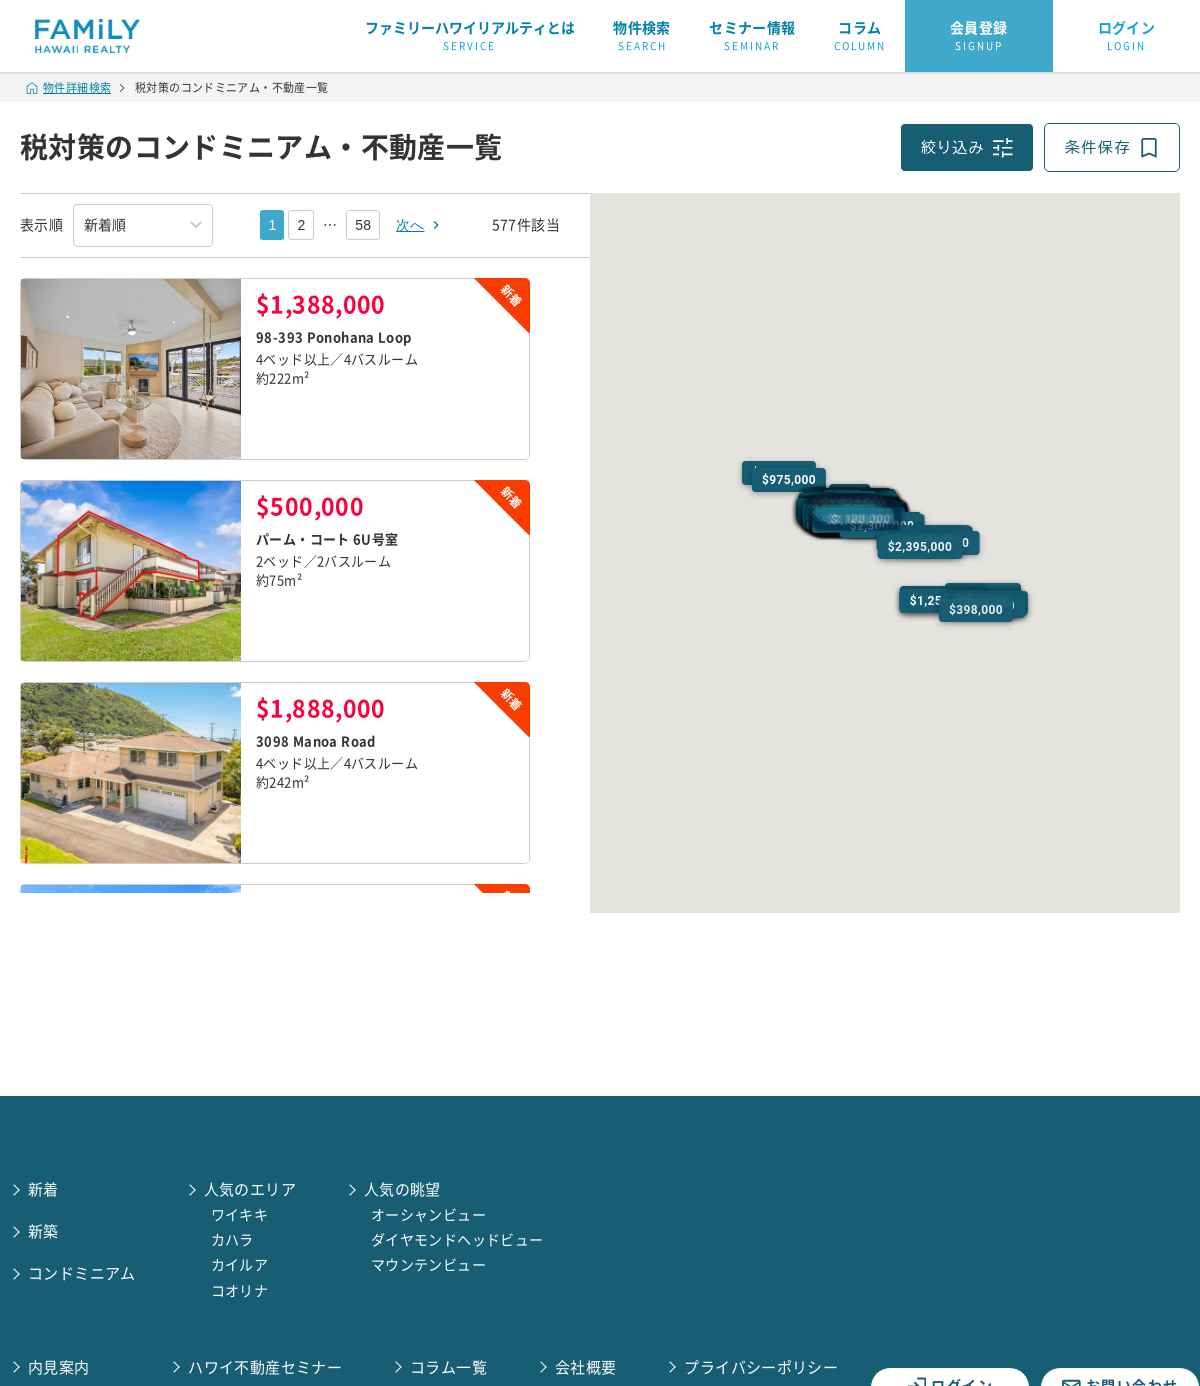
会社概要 (586, 1367)
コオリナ (240, 1291)
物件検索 (642, 37)
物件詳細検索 (69, 87)
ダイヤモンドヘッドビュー (457, 1240)
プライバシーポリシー (761, 1367)
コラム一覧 (448, 1367)
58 (363, 225)
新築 (43, 1231)
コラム (860, 37)
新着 (43, 1189)
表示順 (41, 225)
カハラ (232, 1240)
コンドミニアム (82, 1273)
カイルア (240, 1265)
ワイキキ (240, 1215)
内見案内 (59, 1367)
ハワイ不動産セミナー (265, 1367)
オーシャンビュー (428, 1215)
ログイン (1127, 37)
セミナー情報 (752, 37)
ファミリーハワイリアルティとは (470, 37)
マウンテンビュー (428, 1265)
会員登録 (979, 37)
